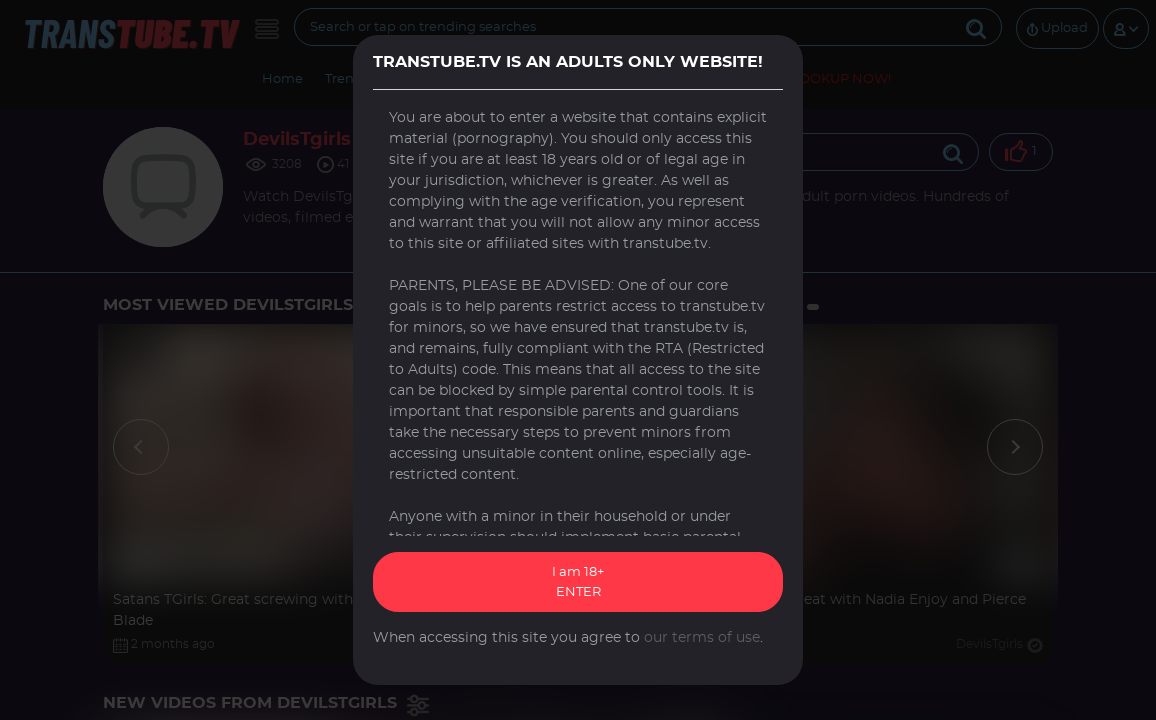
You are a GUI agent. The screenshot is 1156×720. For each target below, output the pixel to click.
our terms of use (702, 638)
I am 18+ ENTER (578, 582)
